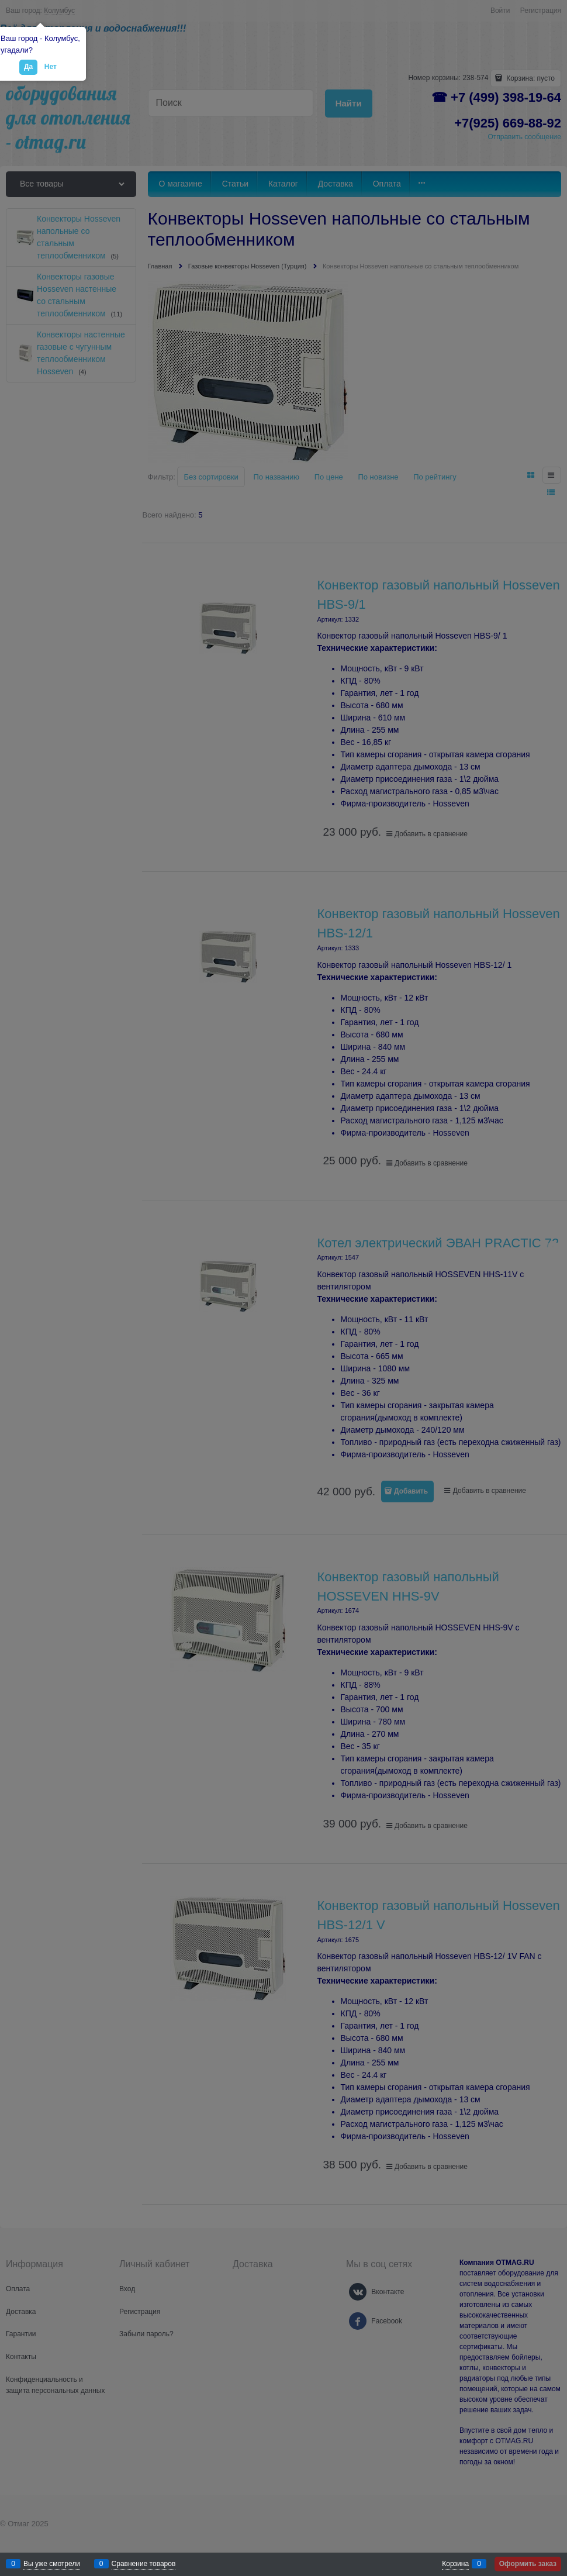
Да (28, 67)
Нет (50, 67)
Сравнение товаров (144, 2563)
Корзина (455, 2563)
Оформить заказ (527, 2564)
